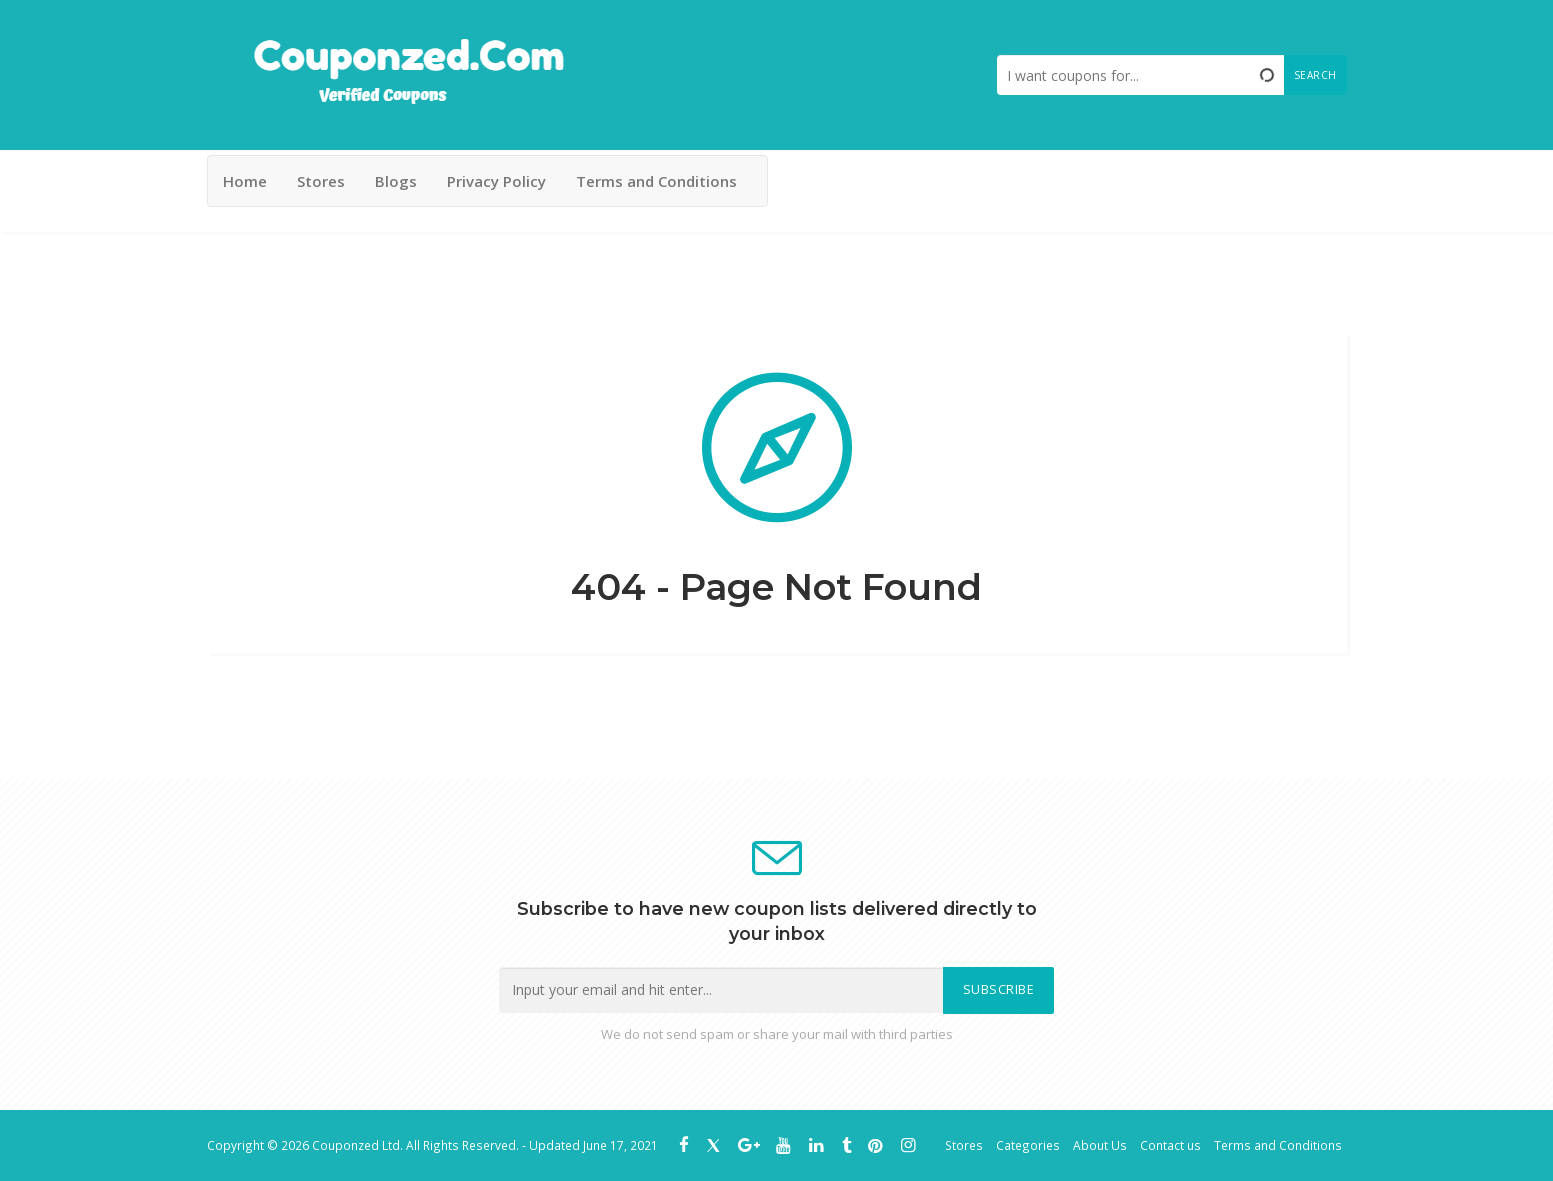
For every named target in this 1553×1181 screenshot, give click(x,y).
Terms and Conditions (656, 181)
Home (245, 181)
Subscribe (999, 989)
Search (1315, 75)
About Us (1100, 1145)
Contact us (1170, 1145)
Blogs (396, 181)
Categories (1028, 1145)
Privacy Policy (496, 181)
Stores (321, 181)
